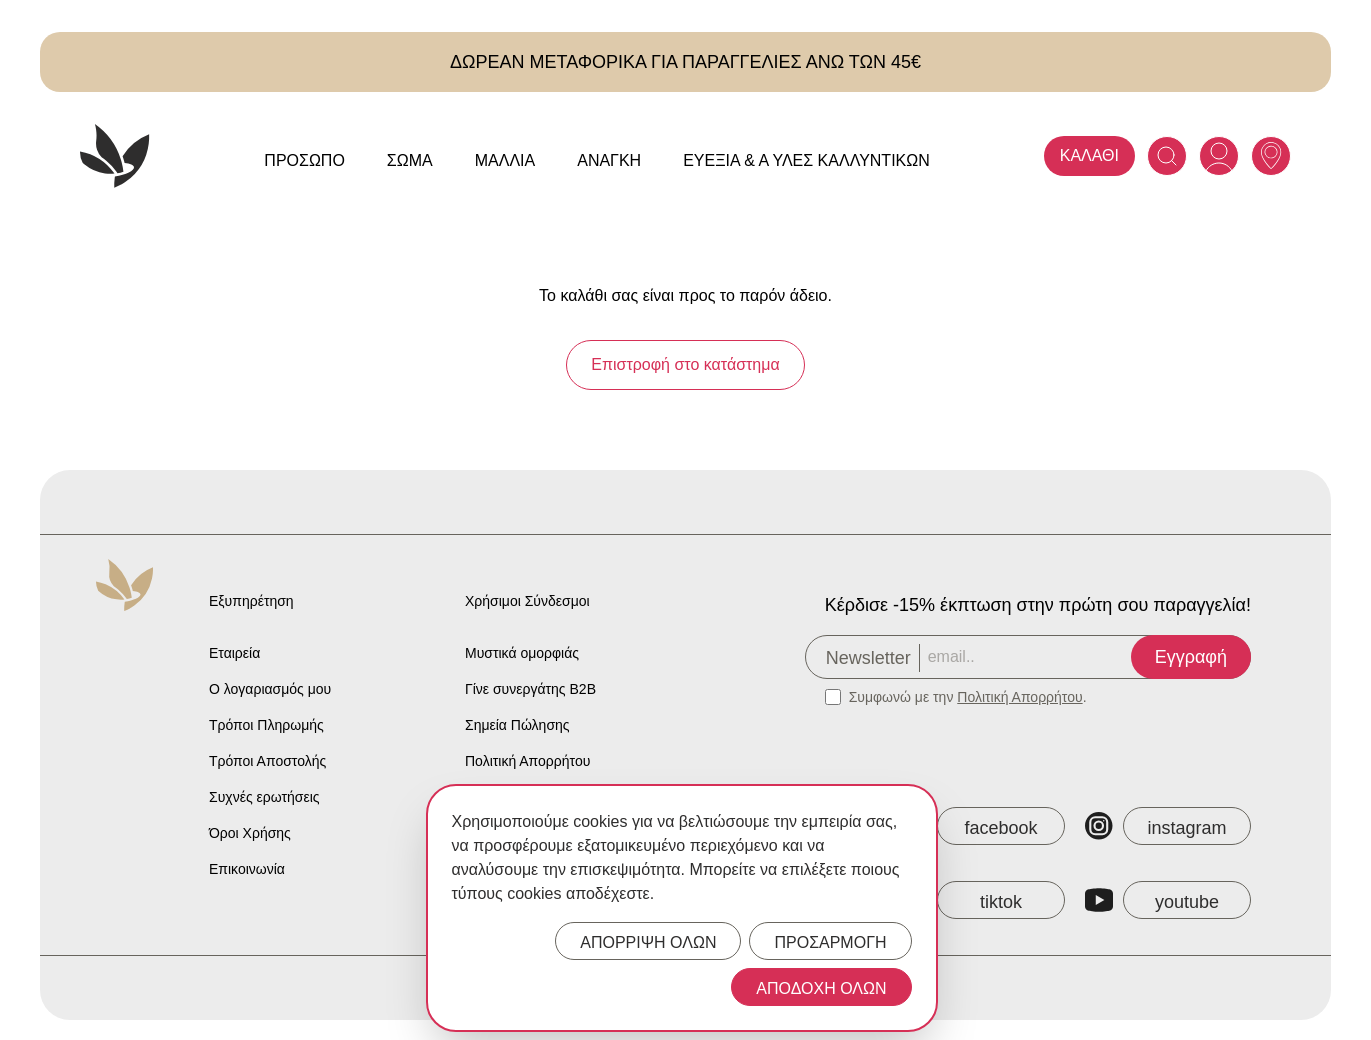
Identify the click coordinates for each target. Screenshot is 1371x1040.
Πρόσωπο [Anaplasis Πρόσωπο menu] (304, 160)
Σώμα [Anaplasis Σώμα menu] (410, 160)
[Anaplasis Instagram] (1168, 826)
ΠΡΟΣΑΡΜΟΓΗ (830, 942)
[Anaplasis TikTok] (982, 900)
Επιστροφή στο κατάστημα (685, 364)
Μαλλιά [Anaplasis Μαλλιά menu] (505, 160)
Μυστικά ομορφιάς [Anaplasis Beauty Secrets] (522, 653)
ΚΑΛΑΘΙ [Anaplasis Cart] (1089, 155)
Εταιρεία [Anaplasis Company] (234, 653)
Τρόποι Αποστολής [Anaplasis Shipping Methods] (267, 761)
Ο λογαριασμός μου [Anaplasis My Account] (270, 689)
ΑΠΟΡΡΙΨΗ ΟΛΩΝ (648, 942)
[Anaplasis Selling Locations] (1271, 156)
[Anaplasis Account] (1219, 156)
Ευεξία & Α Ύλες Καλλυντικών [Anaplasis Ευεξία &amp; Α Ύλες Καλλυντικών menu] (806, 160)
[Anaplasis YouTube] (1168, 900)
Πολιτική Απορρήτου (1019, 697)
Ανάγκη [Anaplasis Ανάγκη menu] (609, 160)
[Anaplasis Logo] (115, 156)
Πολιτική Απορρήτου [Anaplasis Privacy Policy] (527, 761)
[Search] (1167, 156)
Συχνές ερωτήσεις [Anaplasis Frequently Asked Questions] (264, 797)
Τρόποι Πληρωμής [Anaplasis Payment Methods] (266, 725)
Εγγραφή (1191, 657)
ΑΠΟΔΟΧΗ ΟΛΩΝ (821, 988)
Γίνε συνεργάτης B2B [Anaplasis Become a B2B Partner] (530, 689)
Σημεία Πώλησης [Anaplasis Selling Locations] (517, 725)
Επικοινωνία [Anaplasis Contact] (247, 869)
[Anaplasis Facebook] (982, 826)
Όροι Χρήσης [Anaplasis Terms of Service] (250, 833)
